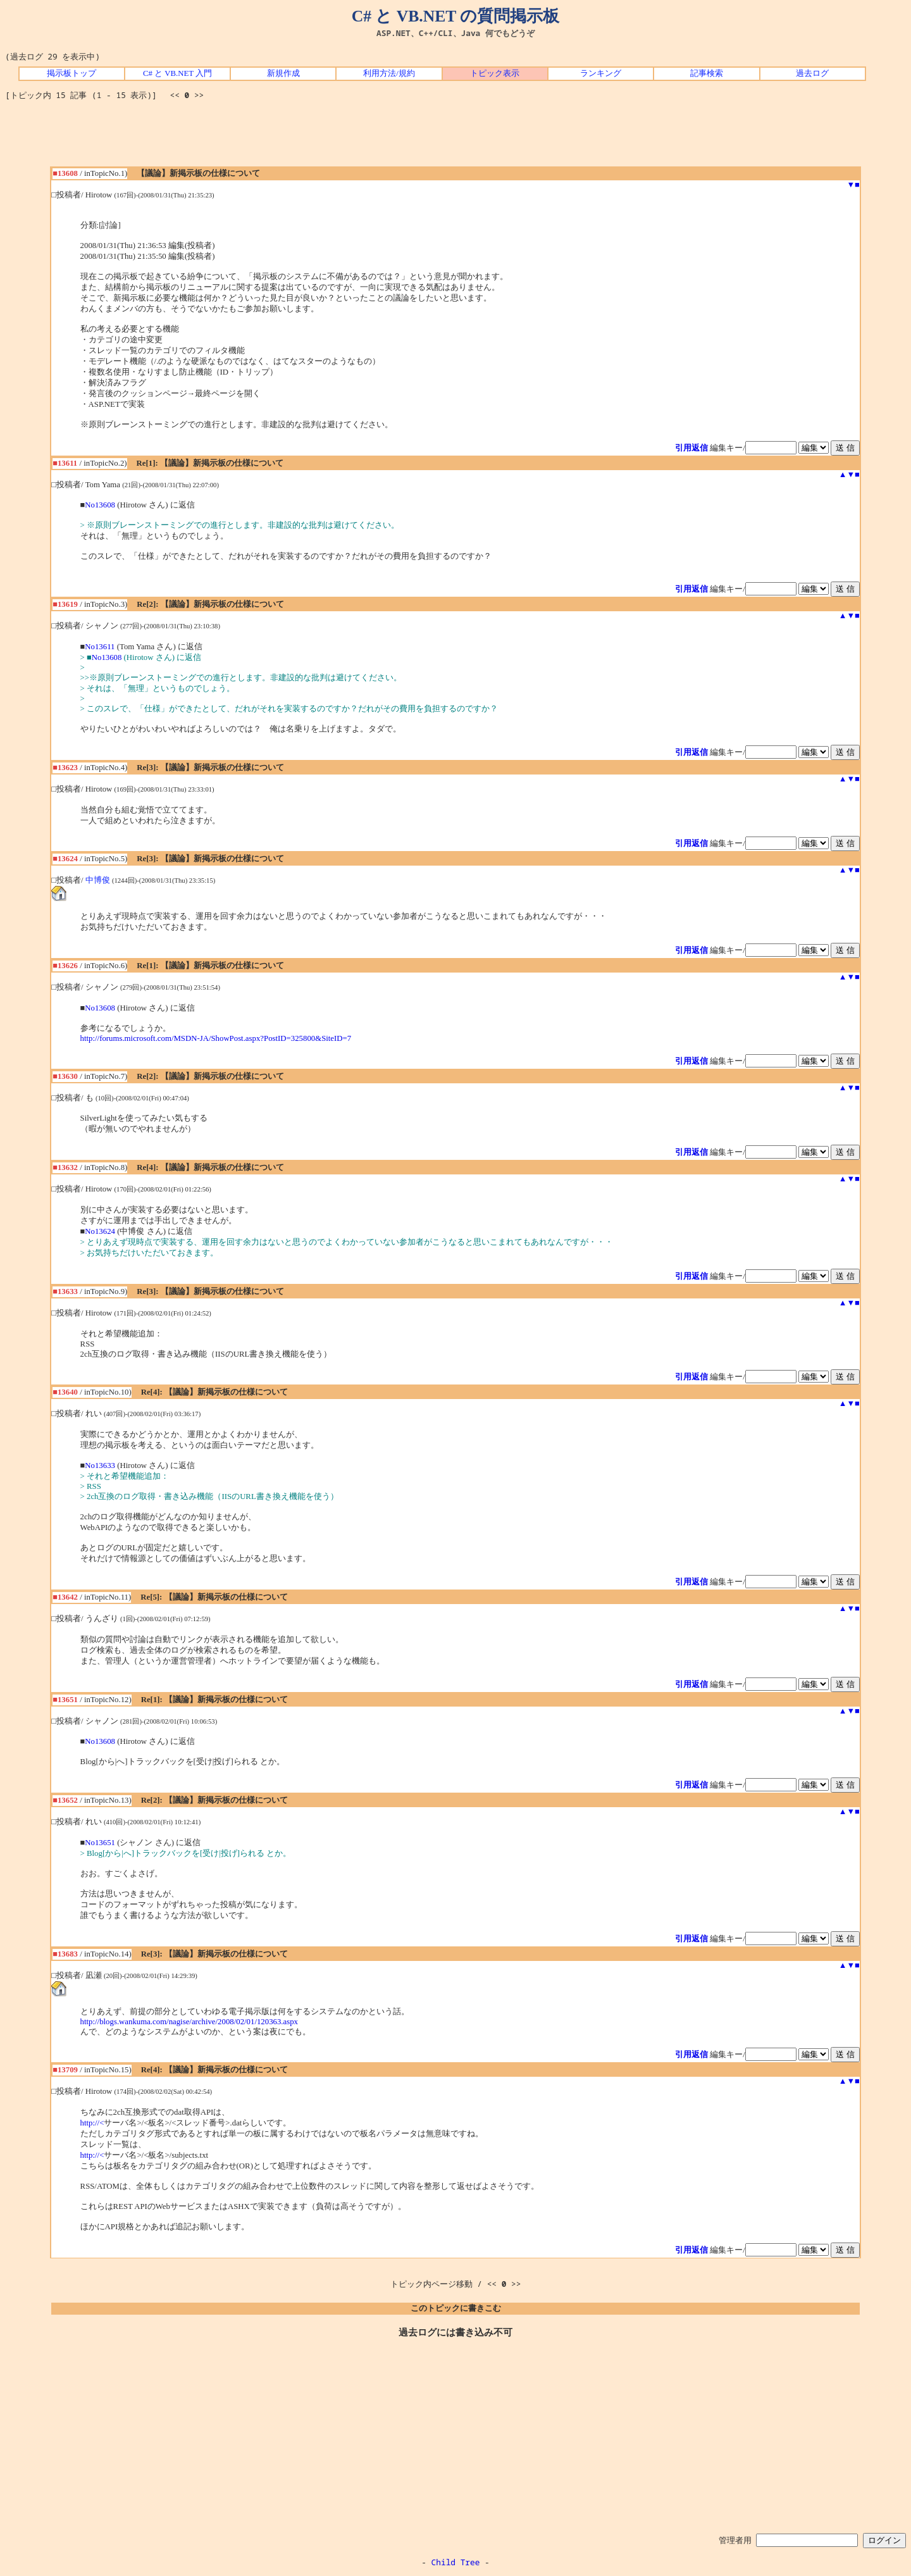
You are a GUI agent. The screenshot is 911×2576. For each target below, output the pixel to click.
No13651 (100, 1842)
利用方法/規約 (389, 73)
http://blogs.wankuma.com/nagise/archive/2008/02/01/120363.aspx (189, 2021)
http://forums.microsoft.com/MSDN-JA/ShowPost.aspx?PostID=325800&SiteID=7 (216, 1038)
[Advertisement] (455, 137)
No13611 (100, 646)
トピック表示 (494, 73)
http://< (92, 2123)
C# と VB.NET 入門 (177, 73)
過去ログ (812, 73)
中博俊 (97, 880)
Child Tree (455, 2562)
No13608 (100, 505)
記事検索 (706, 73)
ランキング (600, 73)
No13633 (100, 1465)
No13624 (100, 1231)
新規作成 (283, 73)
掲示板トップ (71, 73)
